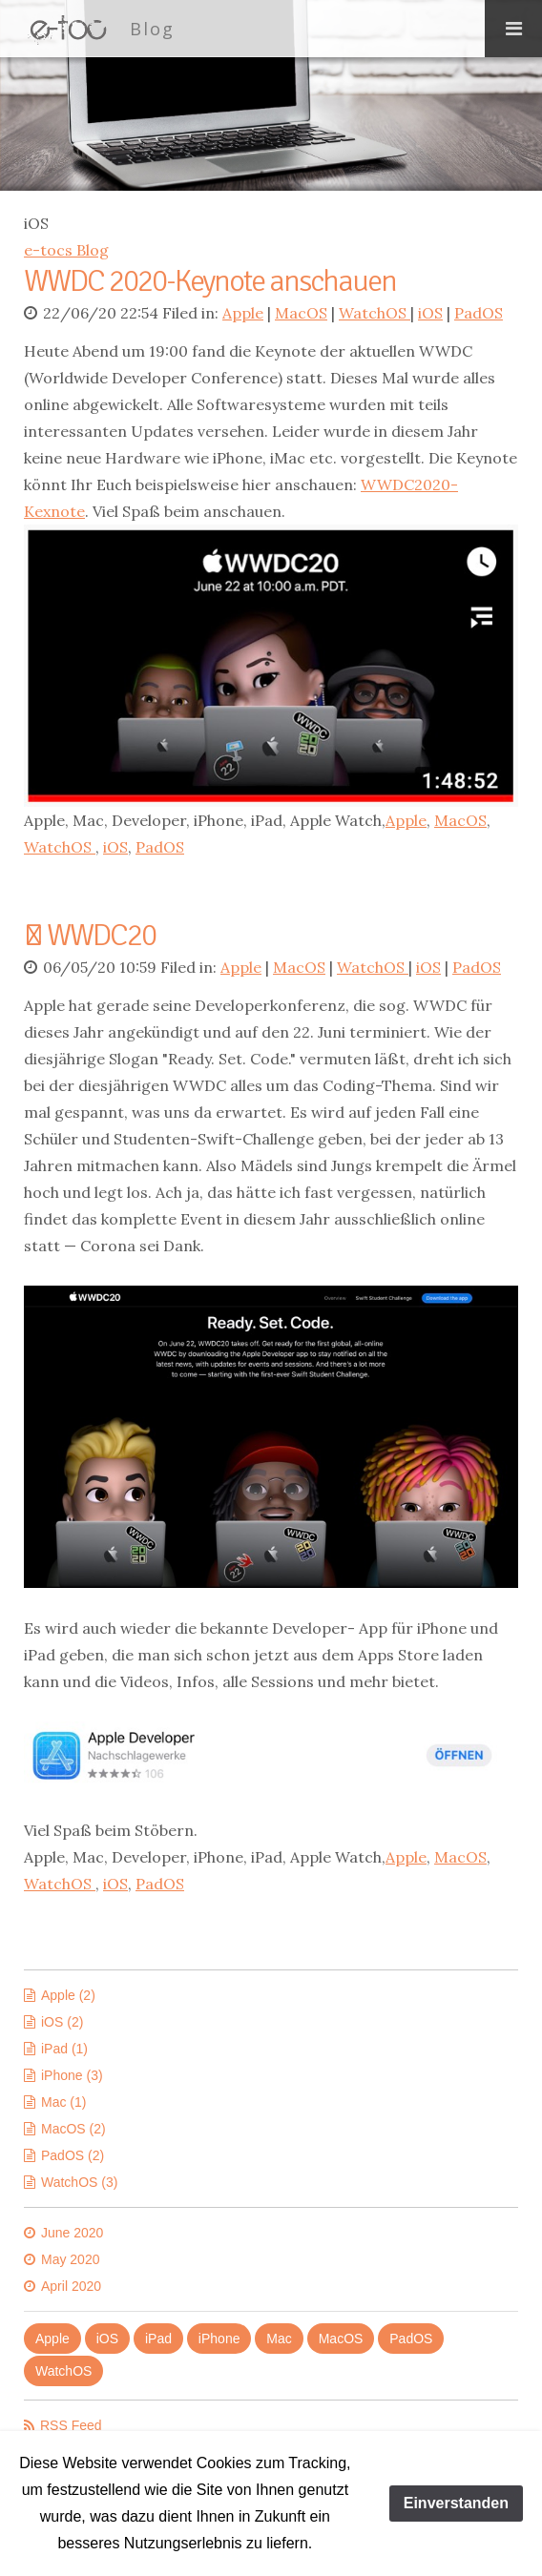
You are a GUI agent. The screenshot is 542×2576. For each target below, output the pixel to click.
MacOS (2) (73, 2128)
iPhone (219, 2338)
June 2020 (72, 2232)
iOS (430, 312)
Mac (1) (63, 2102)
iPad (158, 2338)
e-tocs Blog (66, 249)
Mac (278, 2338)
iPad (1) (64, 2048)
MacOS (301, 312)
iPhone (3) (72, 2075)
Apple (242, 312)
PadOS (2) (72, 2155)
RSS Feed (71, 2425)
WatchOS (374, 312)
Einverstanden (456, 2503)
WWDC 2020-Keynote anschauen (210, 280)
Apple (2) (68, 1995)
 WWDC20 (90, 935)
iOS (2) (62, 2022)
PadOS (478, 312)
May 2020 (70, 2259)
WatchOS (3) (79, 2182)
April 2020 (71, 2286)
